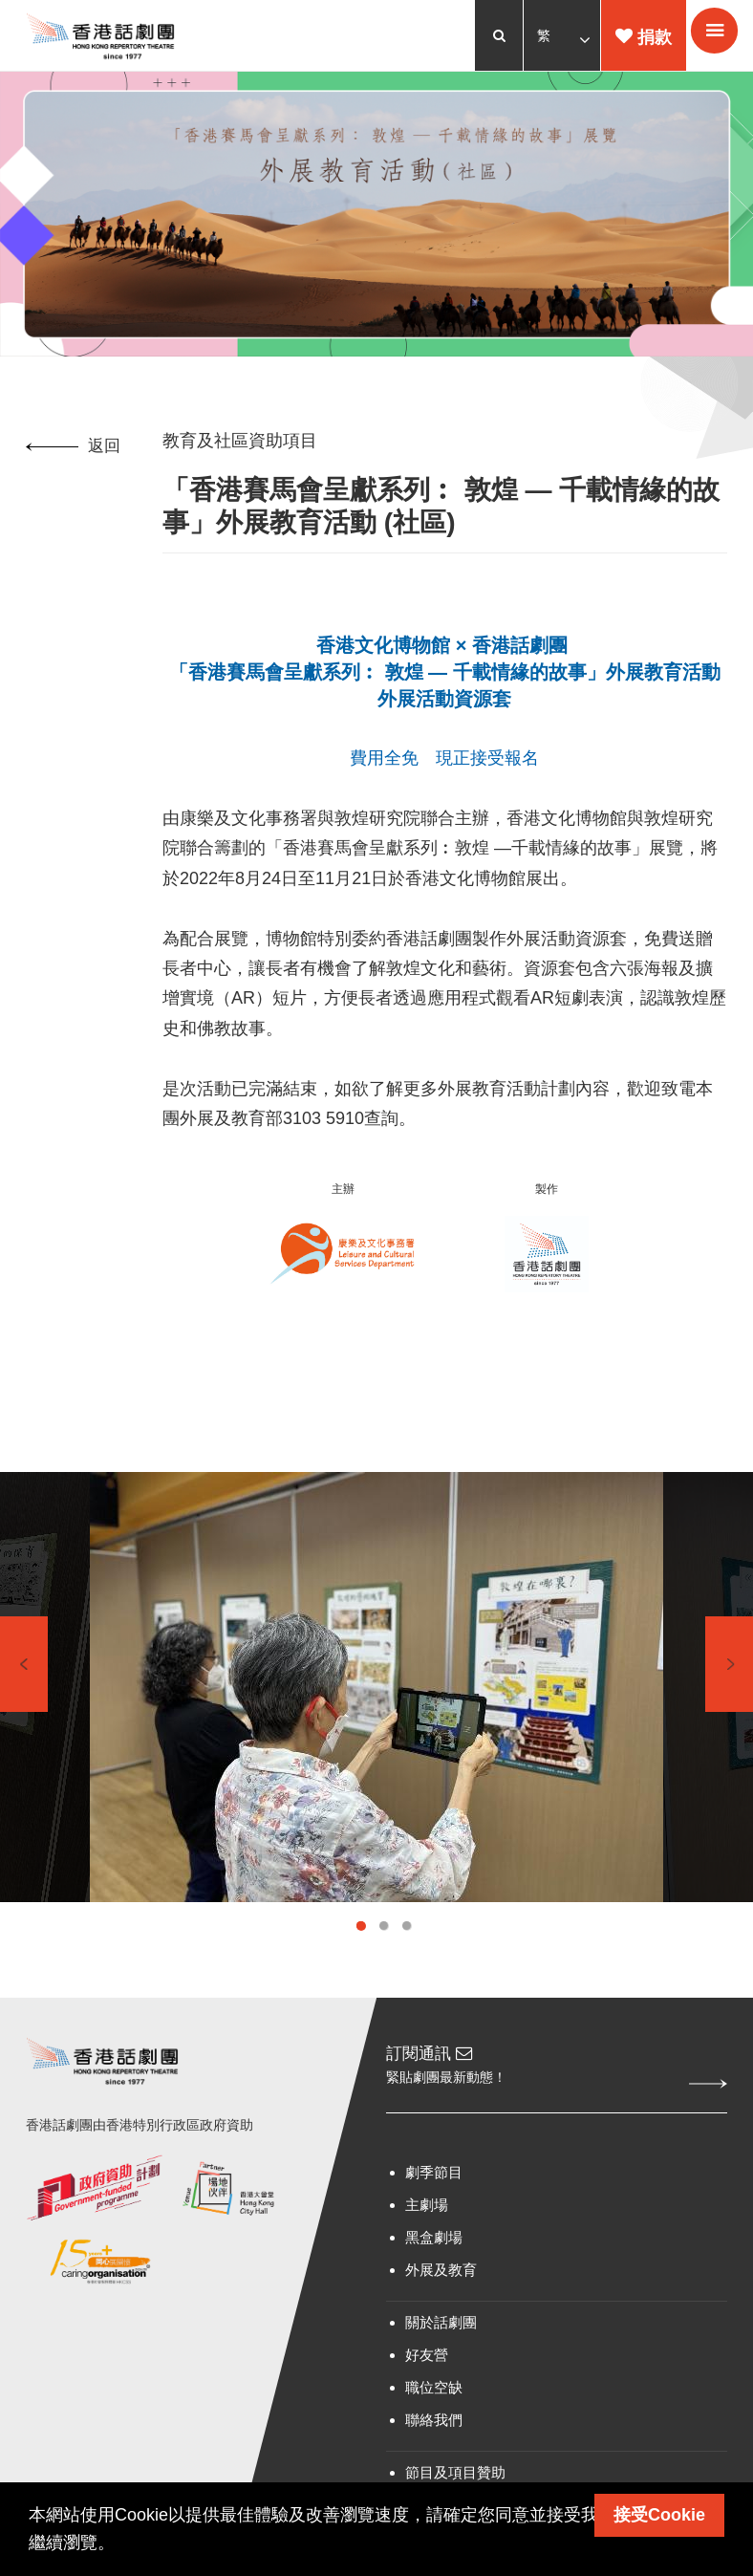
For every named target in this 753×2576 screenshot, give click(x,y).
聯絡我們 (434, 2440)
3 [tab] (406, 1943)
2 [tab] (383, 1943)
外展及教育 (441, 2290)
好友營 (426, 2375)
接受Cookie (659, 2514)
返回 (76, 451)
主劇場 (426, 2225)
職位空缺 (434, 2407)
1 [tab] (360, 1943)
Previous (24, 1682)
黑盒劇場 (434, 2257)
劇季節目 (434, 2192)
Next (729, 1682)
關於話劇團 (441, 2342)
